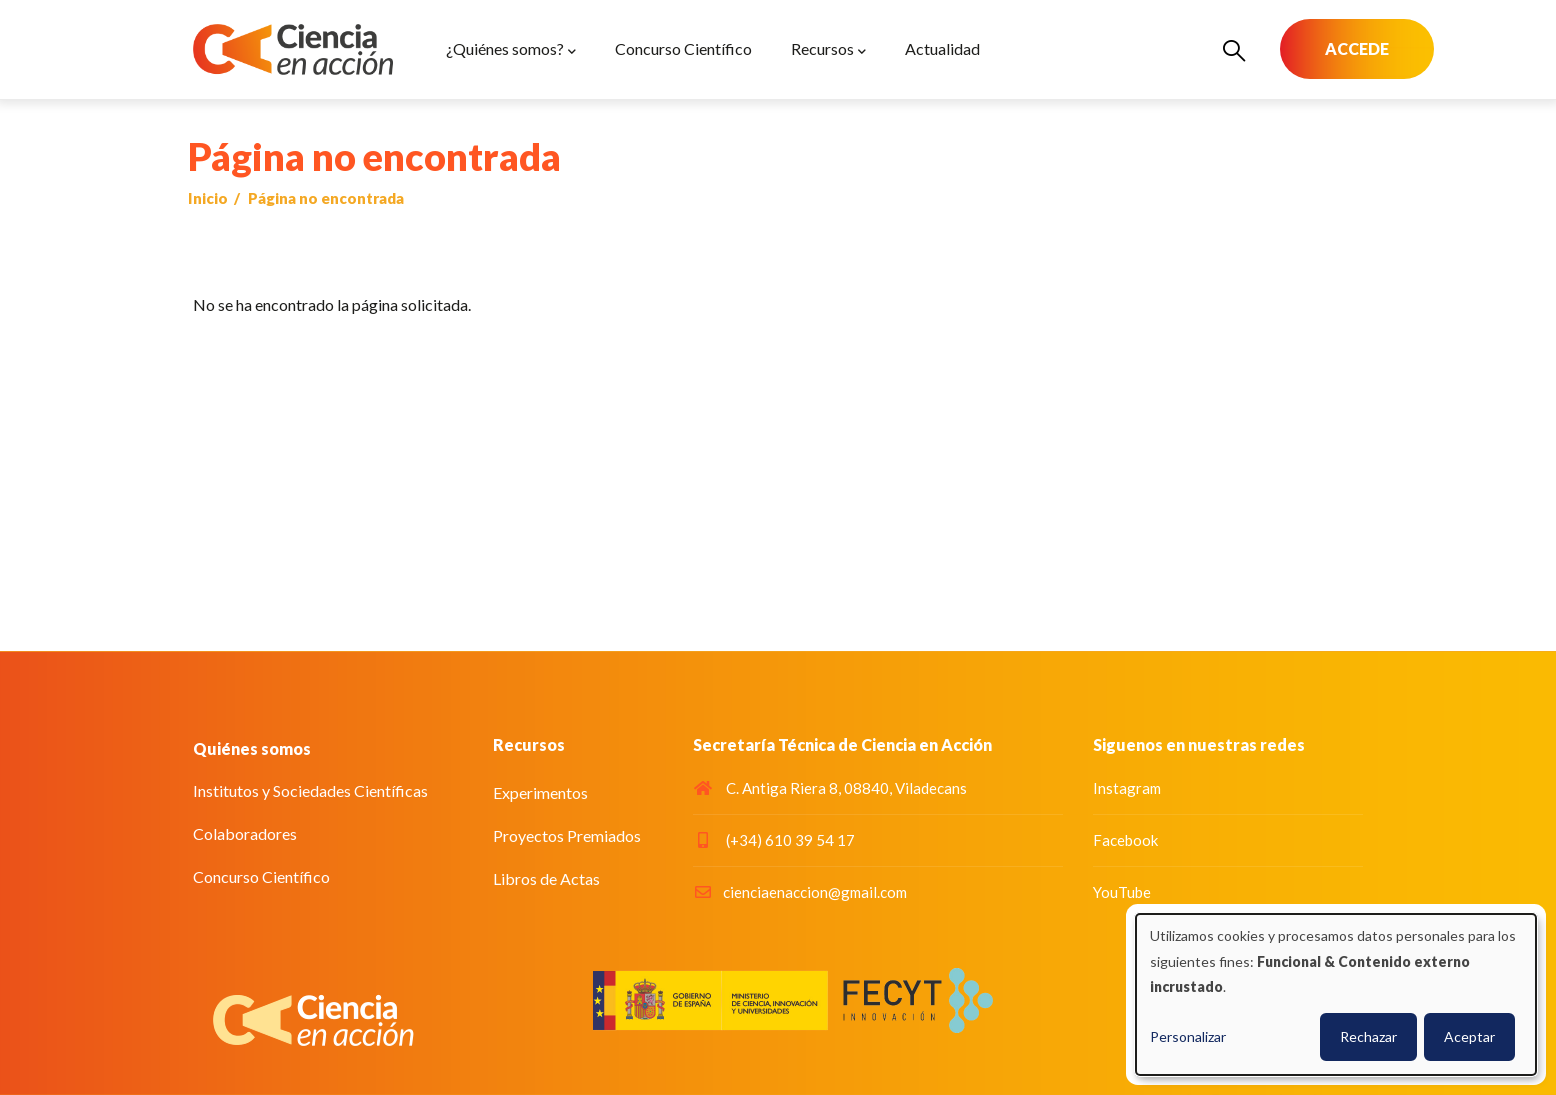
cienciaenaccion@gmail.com (800, 892)
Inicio (208, 198)
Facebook (1125, 840)
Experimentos (540, 792)
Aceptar (1469, 1036)
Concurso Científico (261, 876)
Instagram (1127, 788)
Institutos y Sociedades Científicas (310, 790)
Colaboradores (245, 833)
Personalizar (1188, 1036)
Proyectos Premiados (567, 835)
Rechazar (1368, 1036)
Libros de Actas (546, 878)
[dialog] (1336, 994)
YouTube (1122, 892)
